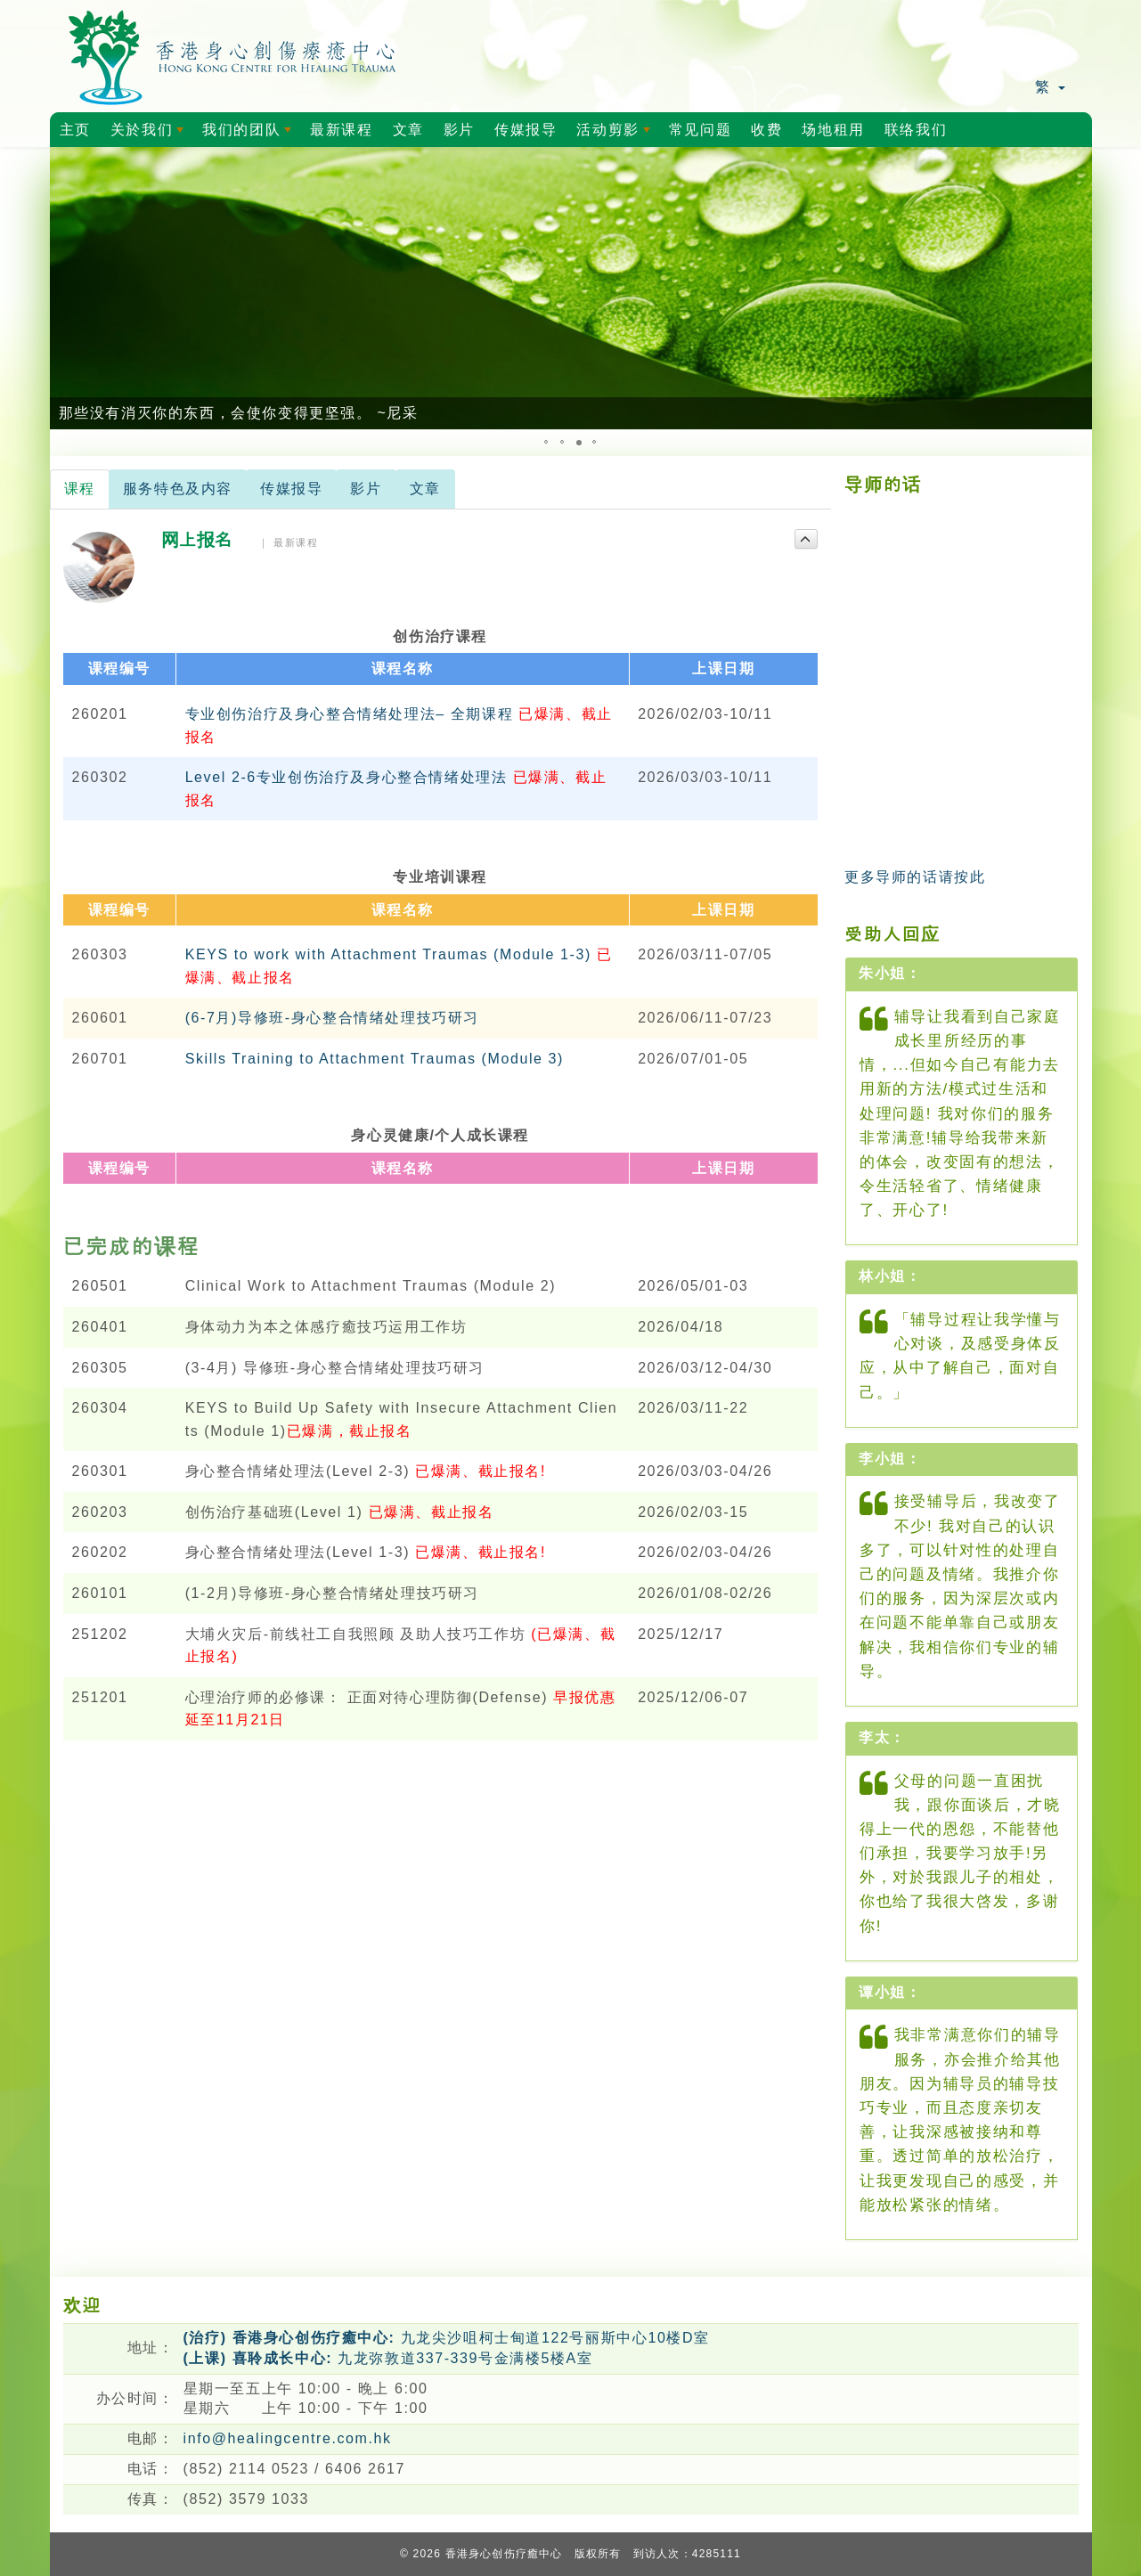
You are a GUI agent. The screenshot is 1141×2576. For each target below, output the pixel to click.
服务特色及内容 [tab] (177, 488)
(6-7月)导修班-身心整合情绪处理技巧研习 (332, 1017)
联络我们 (915, 129)
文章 (408, 129)
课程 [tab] (79, 488)
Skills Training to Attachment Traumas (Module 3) (374, 1058)
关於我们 (150, 134)
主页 (75, 129)
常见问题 (700, 129)
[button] (66, 288)
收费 (766, 129)
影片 (459, 129)
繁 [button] (1050, 86)
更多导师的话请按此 (914, 876)
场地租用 (833, 129)
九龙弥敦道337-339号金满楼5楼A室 (388, 2358)
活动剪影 (616, 134)
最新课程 (341, 129)
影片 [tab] (365, 488)
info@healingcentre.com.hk (287, 2438)
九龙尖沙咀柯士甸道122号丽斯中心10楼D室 (446, 2337)
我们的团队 (249, 134)
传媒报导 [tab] (291, 488)
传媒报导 (525, 129)
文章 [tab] (425, 488)
